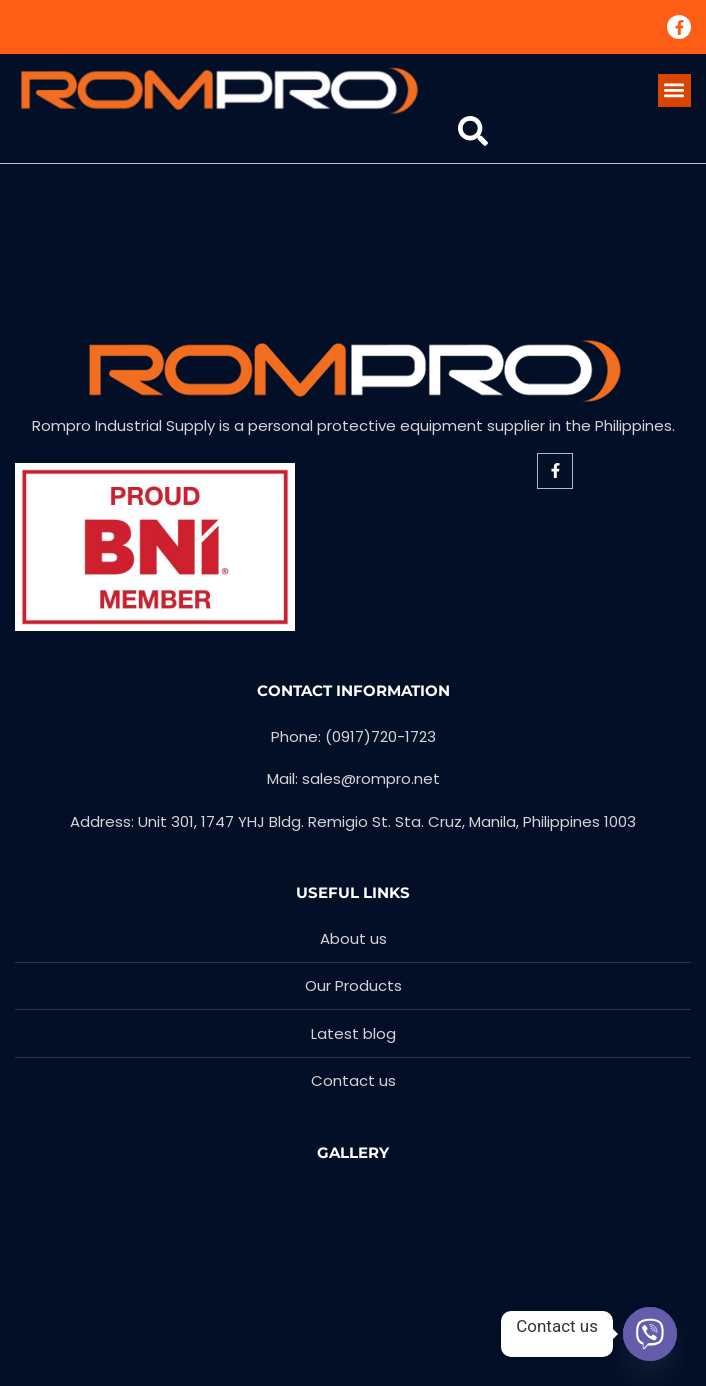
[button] (674, 90)
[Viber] (650, 1334)
